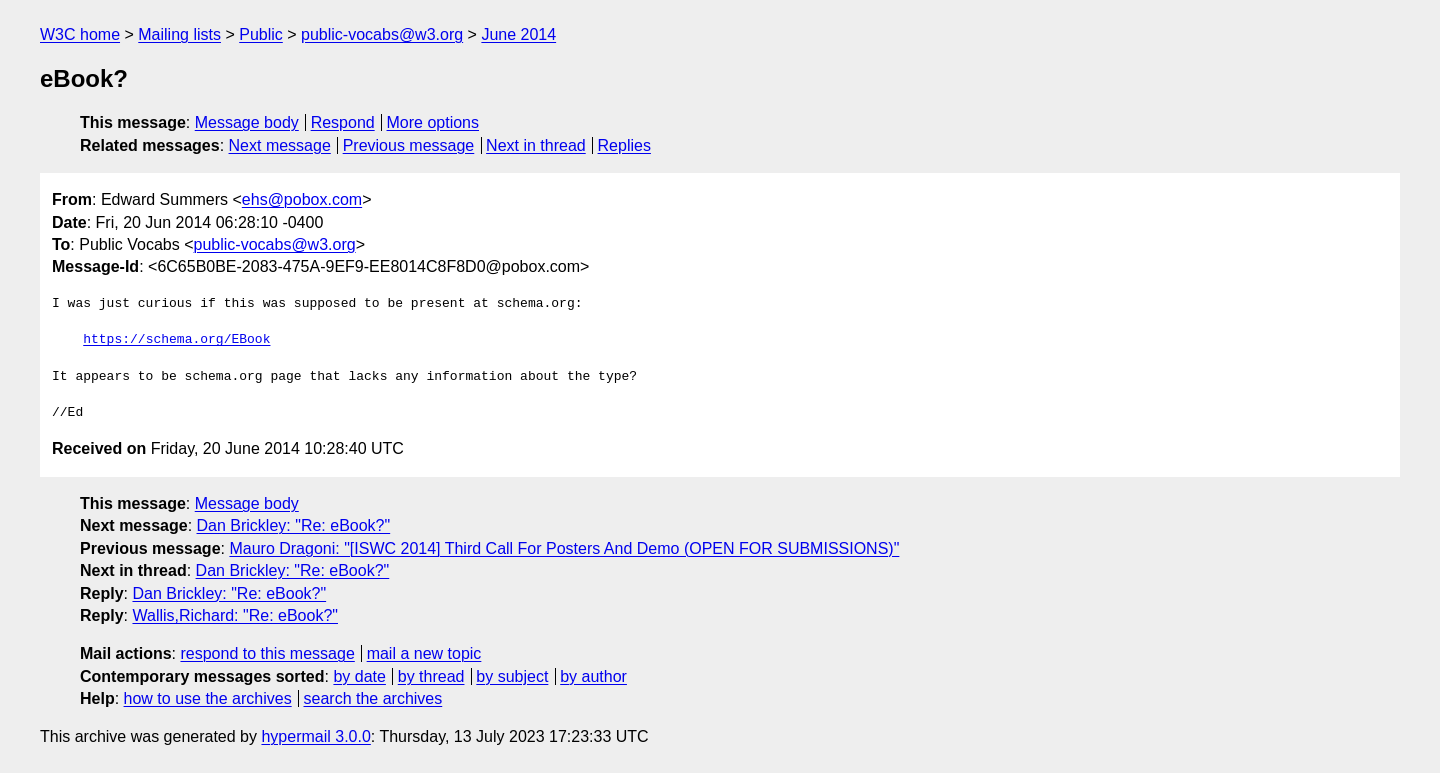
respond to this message (267, 653)
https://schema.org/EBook (176, 340)
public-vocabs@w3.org (382, 34)
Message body (247, 122)
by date (359, 676)
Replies (624, 145)
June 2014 (518, 34)
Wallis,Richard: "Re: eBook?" (235, 615)
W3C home (80, 34)
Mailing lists (179, 34)
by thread (431, 676)
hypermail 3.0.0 (315, 736)
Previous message (409, 145)
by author (593, 676)
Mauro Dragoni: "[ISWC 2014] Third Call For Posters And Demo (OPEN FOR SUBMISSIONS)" (564, 548)
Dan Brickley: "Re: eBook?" (294, 525)
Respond (343, 122)
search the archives (373, 698)
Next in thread (536, 145)
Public (261, 34)
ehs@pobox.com (302, 199)
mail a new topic (424, 653)
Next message (280, 145)
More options (433, 122)
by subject (512, 676)
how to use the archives (208, 698)
